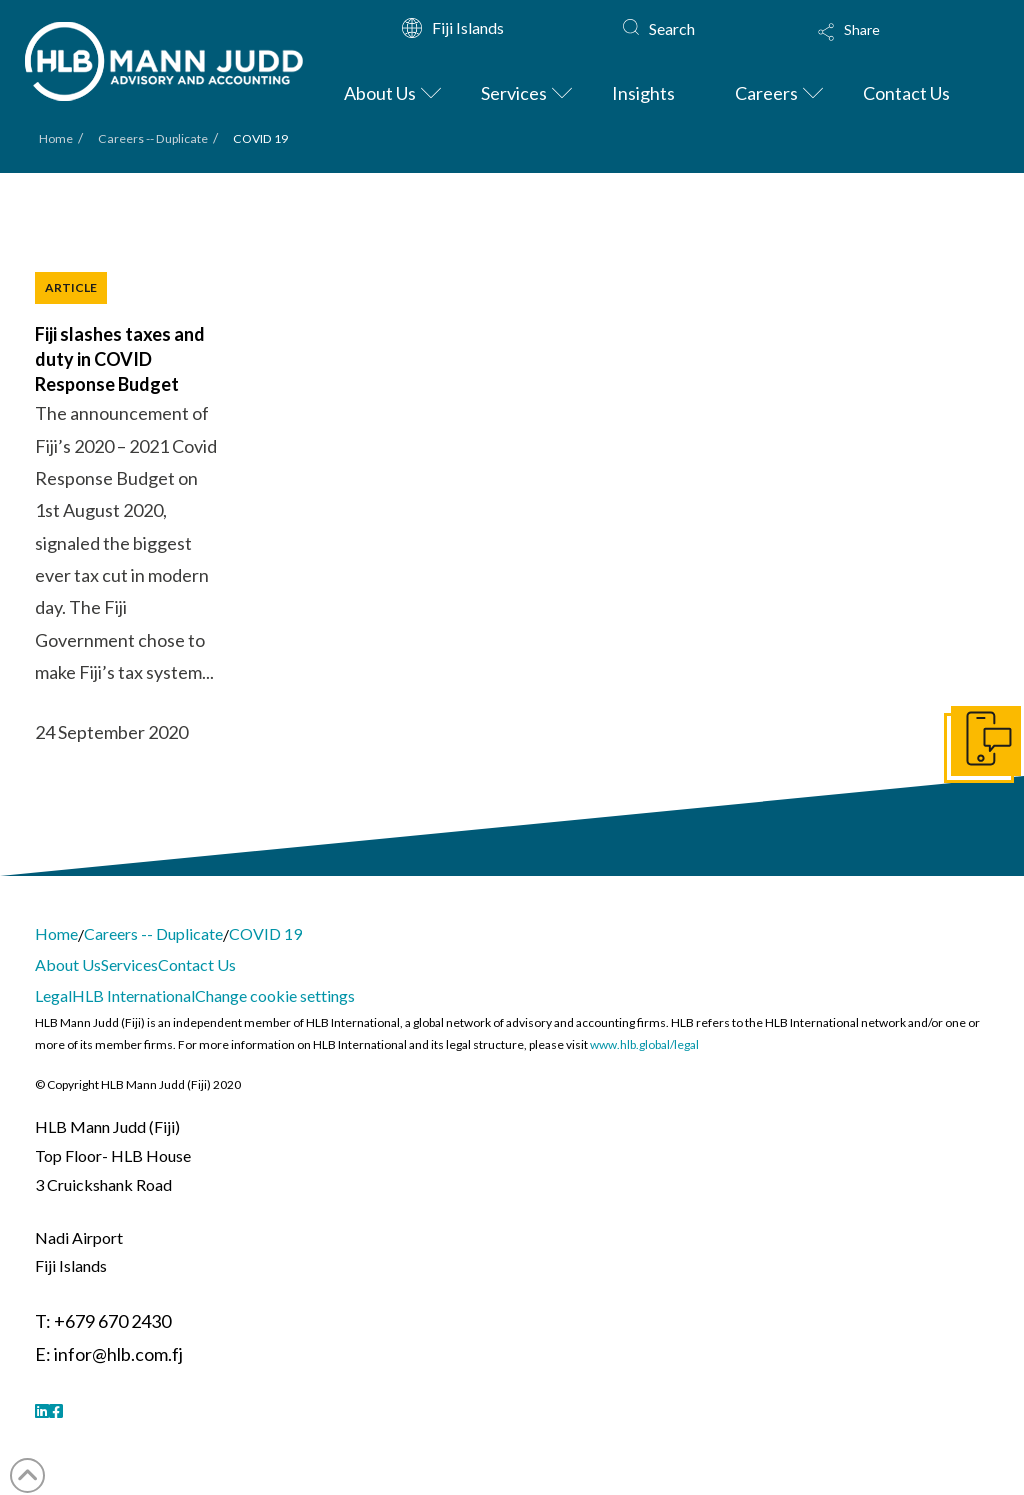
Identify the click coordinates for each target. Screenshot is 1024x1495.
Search (672, 28)
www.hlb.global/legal (644, 1044)
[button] (887, 45)
